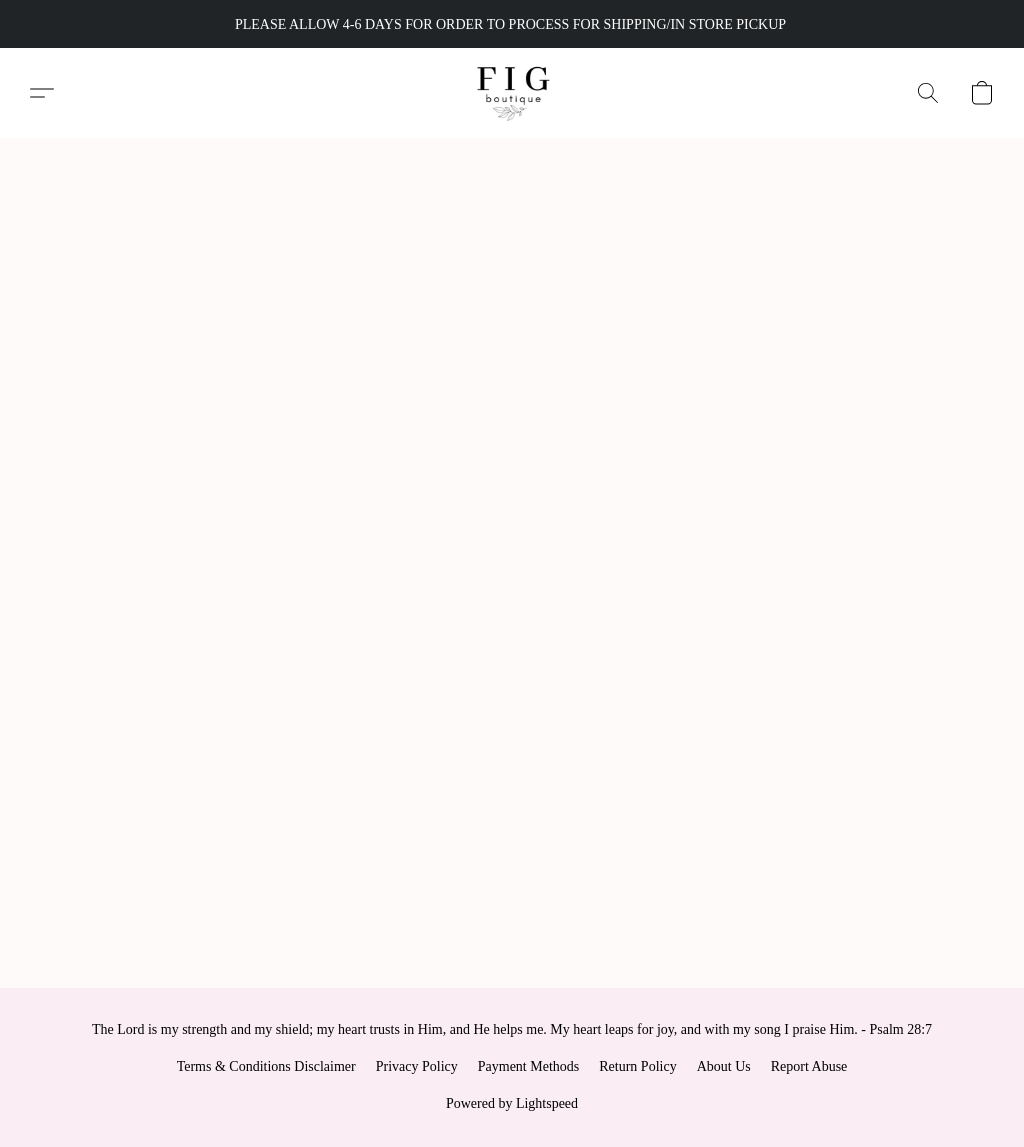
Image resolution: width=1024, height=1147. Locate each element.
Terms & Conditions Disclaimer (266, 1066)
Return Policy (637, 1066)
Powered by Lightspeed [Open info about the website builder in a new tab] (512, 1103)
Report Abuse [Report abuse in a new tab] (809, 1066)
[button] (512, 93)
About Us (724, 1066)
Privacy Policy (417, 1066)
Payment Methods (529, 1066)
